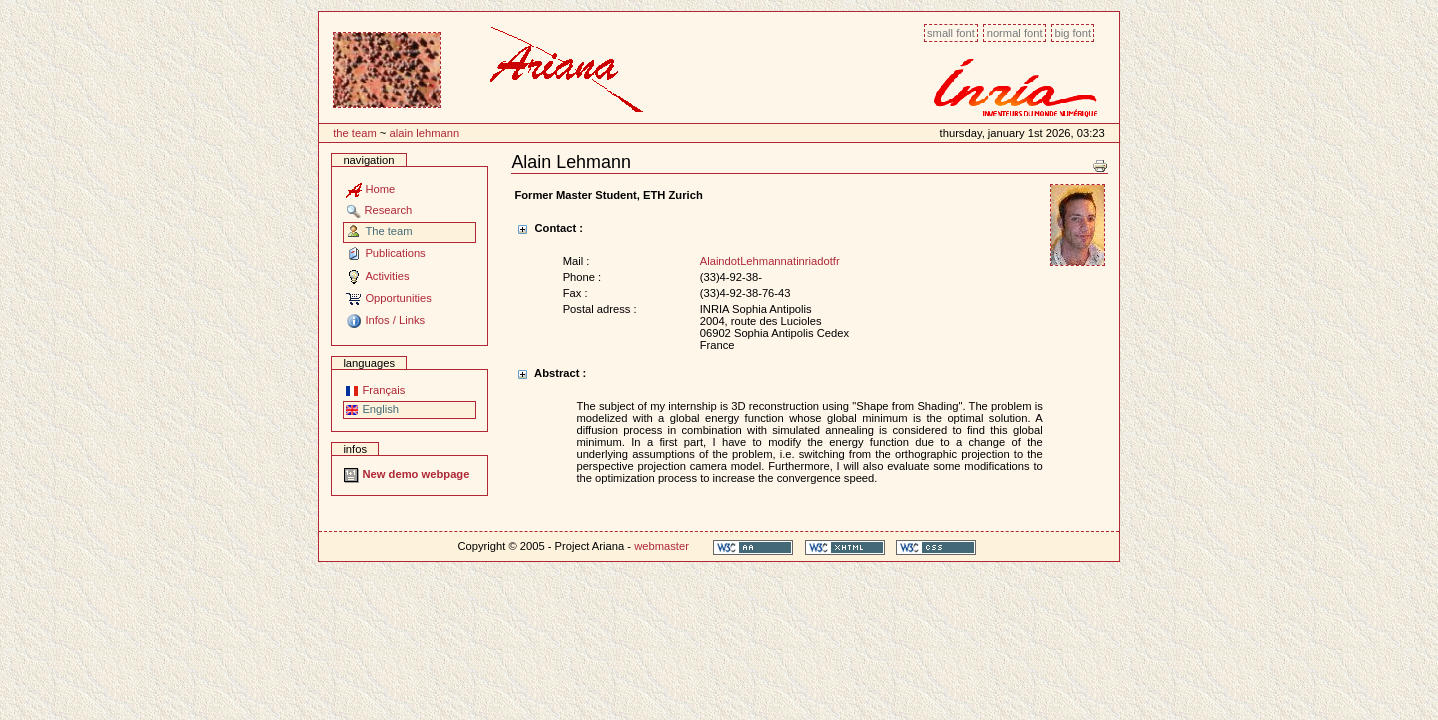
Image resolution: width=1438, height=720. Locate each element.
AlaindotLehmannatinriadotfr (770, 261)
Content (318, 22)
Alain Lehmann (424, 133)
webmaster (661, 546)
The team (355, 133)
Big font (1072, 33)
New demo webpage (406, 474)
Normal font (1015, 33)
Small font (951, 33)
